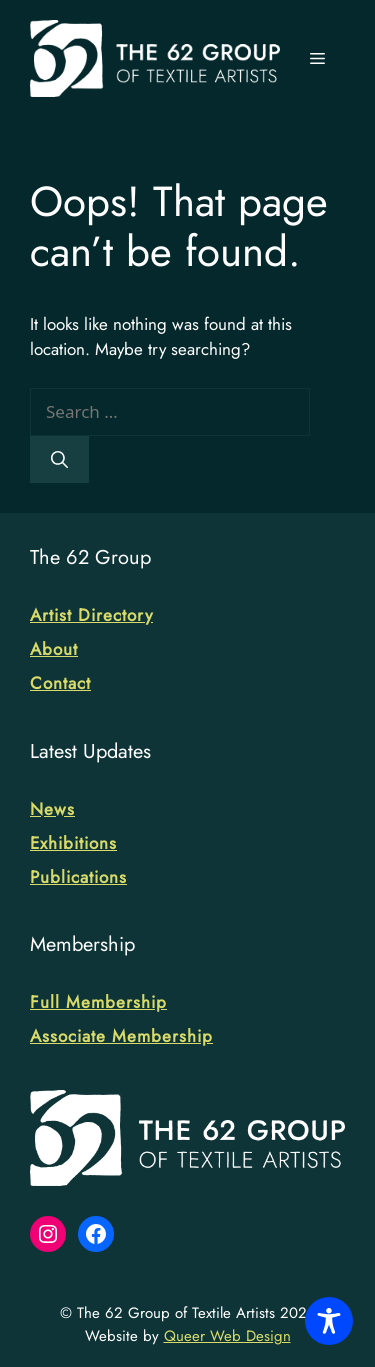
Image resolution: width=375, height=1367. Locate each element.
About (54, 649)
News (52, 809)
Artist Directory (91, 615)
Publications (78, 877)
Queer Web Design (227, 1336)
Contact (60, 683)
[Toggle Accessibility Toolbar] (329, 1321)
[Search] (59, 460)
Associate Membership (121, 1036)
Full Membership (98, 1002)
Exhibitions (73, 843)
